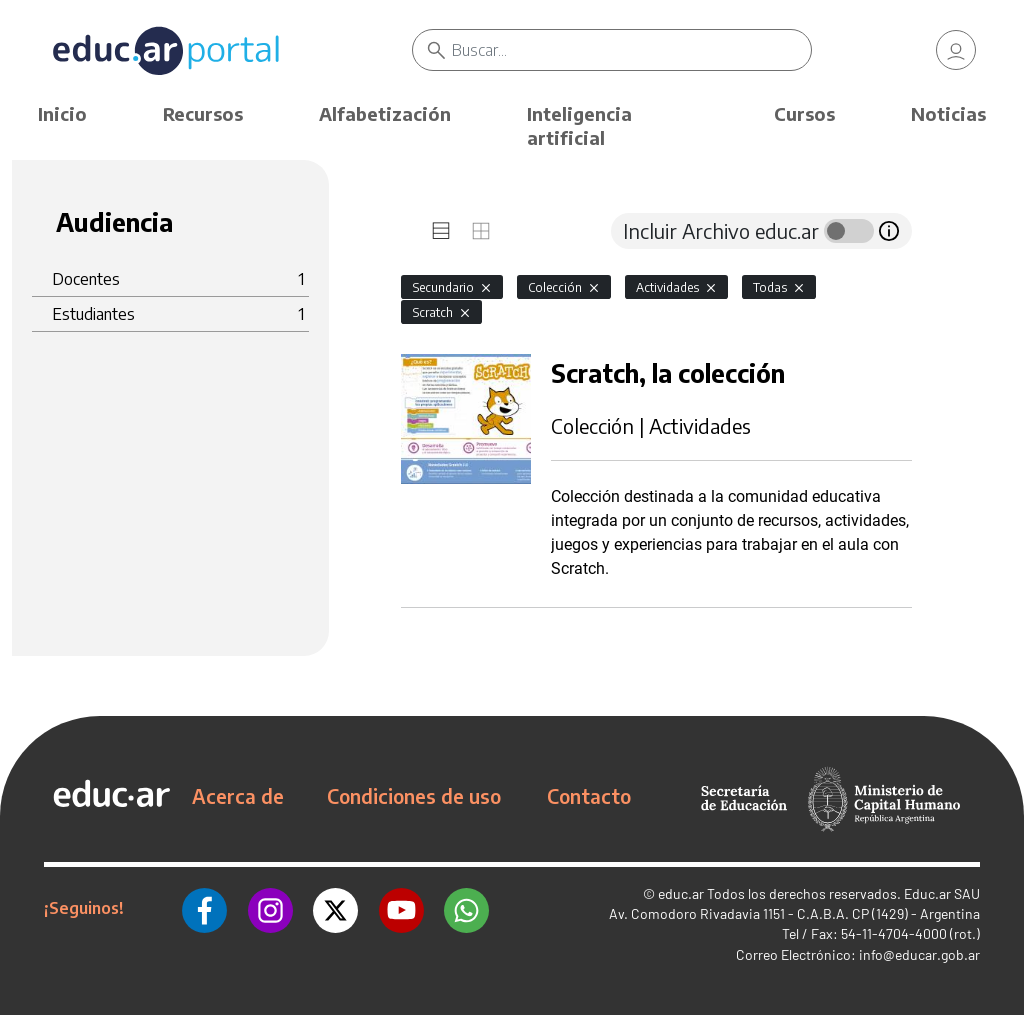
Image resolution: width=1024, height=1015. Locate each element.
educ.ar (681, 893)
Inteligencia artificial (579, 125)
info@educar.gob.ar (919, 954)
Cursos (804, 113)
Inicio (62, 113)
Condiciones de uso (414, 796)
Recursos (203, 113)
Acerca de (238, 796)
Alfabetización (385, 113)
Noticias (948, 113)
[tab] (441, 231)
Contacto (589, 796)
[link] (956, 50)
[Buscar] (631, 50)
